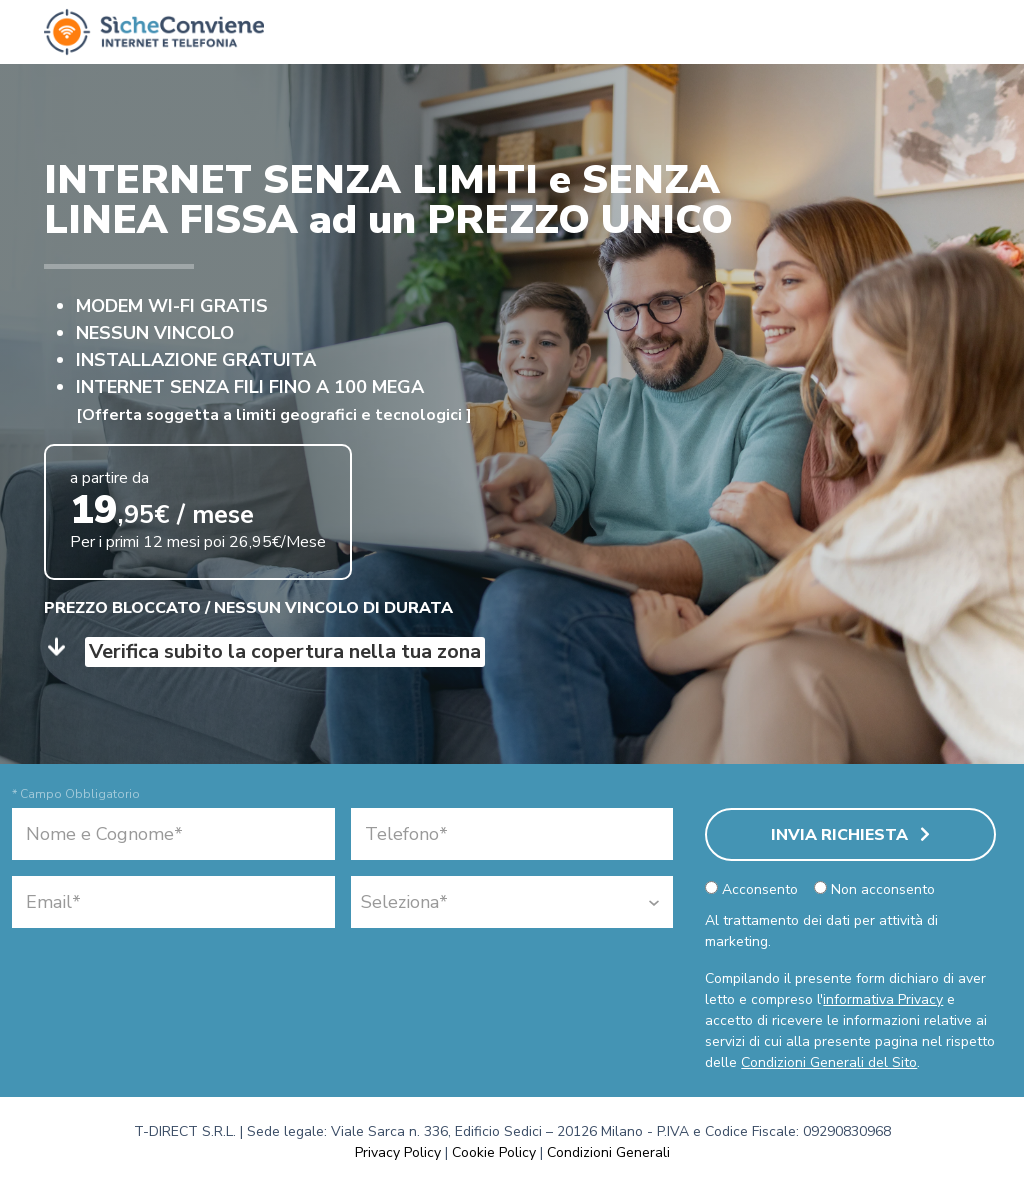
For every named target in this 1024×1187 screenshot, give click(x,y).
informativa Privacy (883, 999)
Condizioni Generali (608, 1152)
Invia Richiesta (850, 835)
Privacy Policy (398, 1152)
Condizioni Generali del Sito (829, 1062)
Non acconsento (874, 889)
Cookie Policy (494, 1152)
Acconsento (751, 889)
